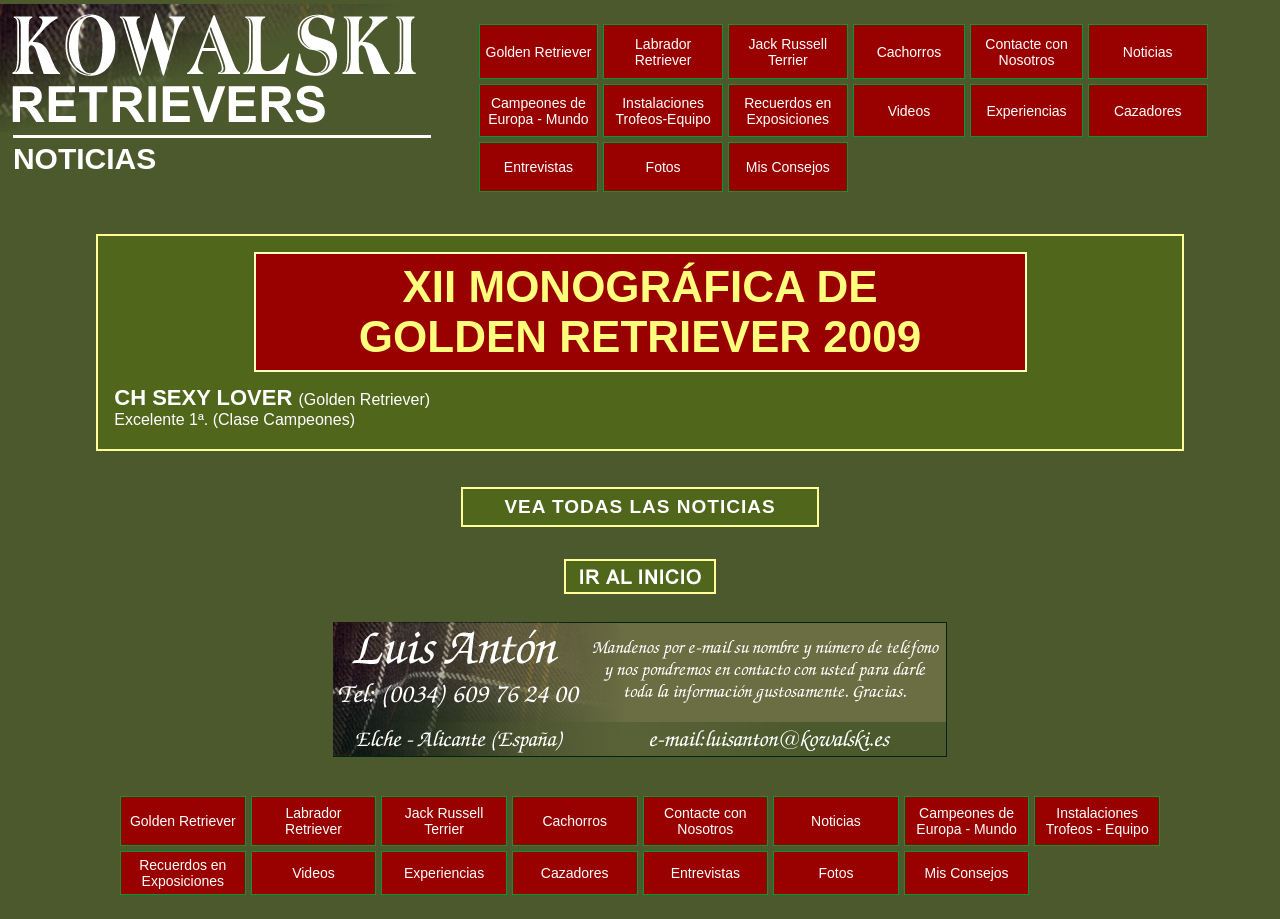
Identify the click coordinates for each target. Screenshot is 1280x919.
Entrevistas (538, 167)
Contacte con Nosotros (1026, 52)
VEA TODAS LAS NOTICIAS (639, 506)
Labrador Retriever (663, 52)
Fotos (663, 167)
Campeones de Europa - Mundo (538, 111)
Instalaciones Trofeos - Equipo (1097, 821)
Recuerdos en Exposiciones (787, 111)
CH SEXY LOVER (206, 397)
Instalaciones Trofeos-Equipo (663, 111)
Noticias (1148, 52)
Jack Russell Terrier (787, 52)
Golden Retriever (539, 52)
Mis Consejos (788, 167)
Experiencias (1026, 111)
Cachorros (909, 52)
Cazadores (1148, 111)
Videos (909, 111)
